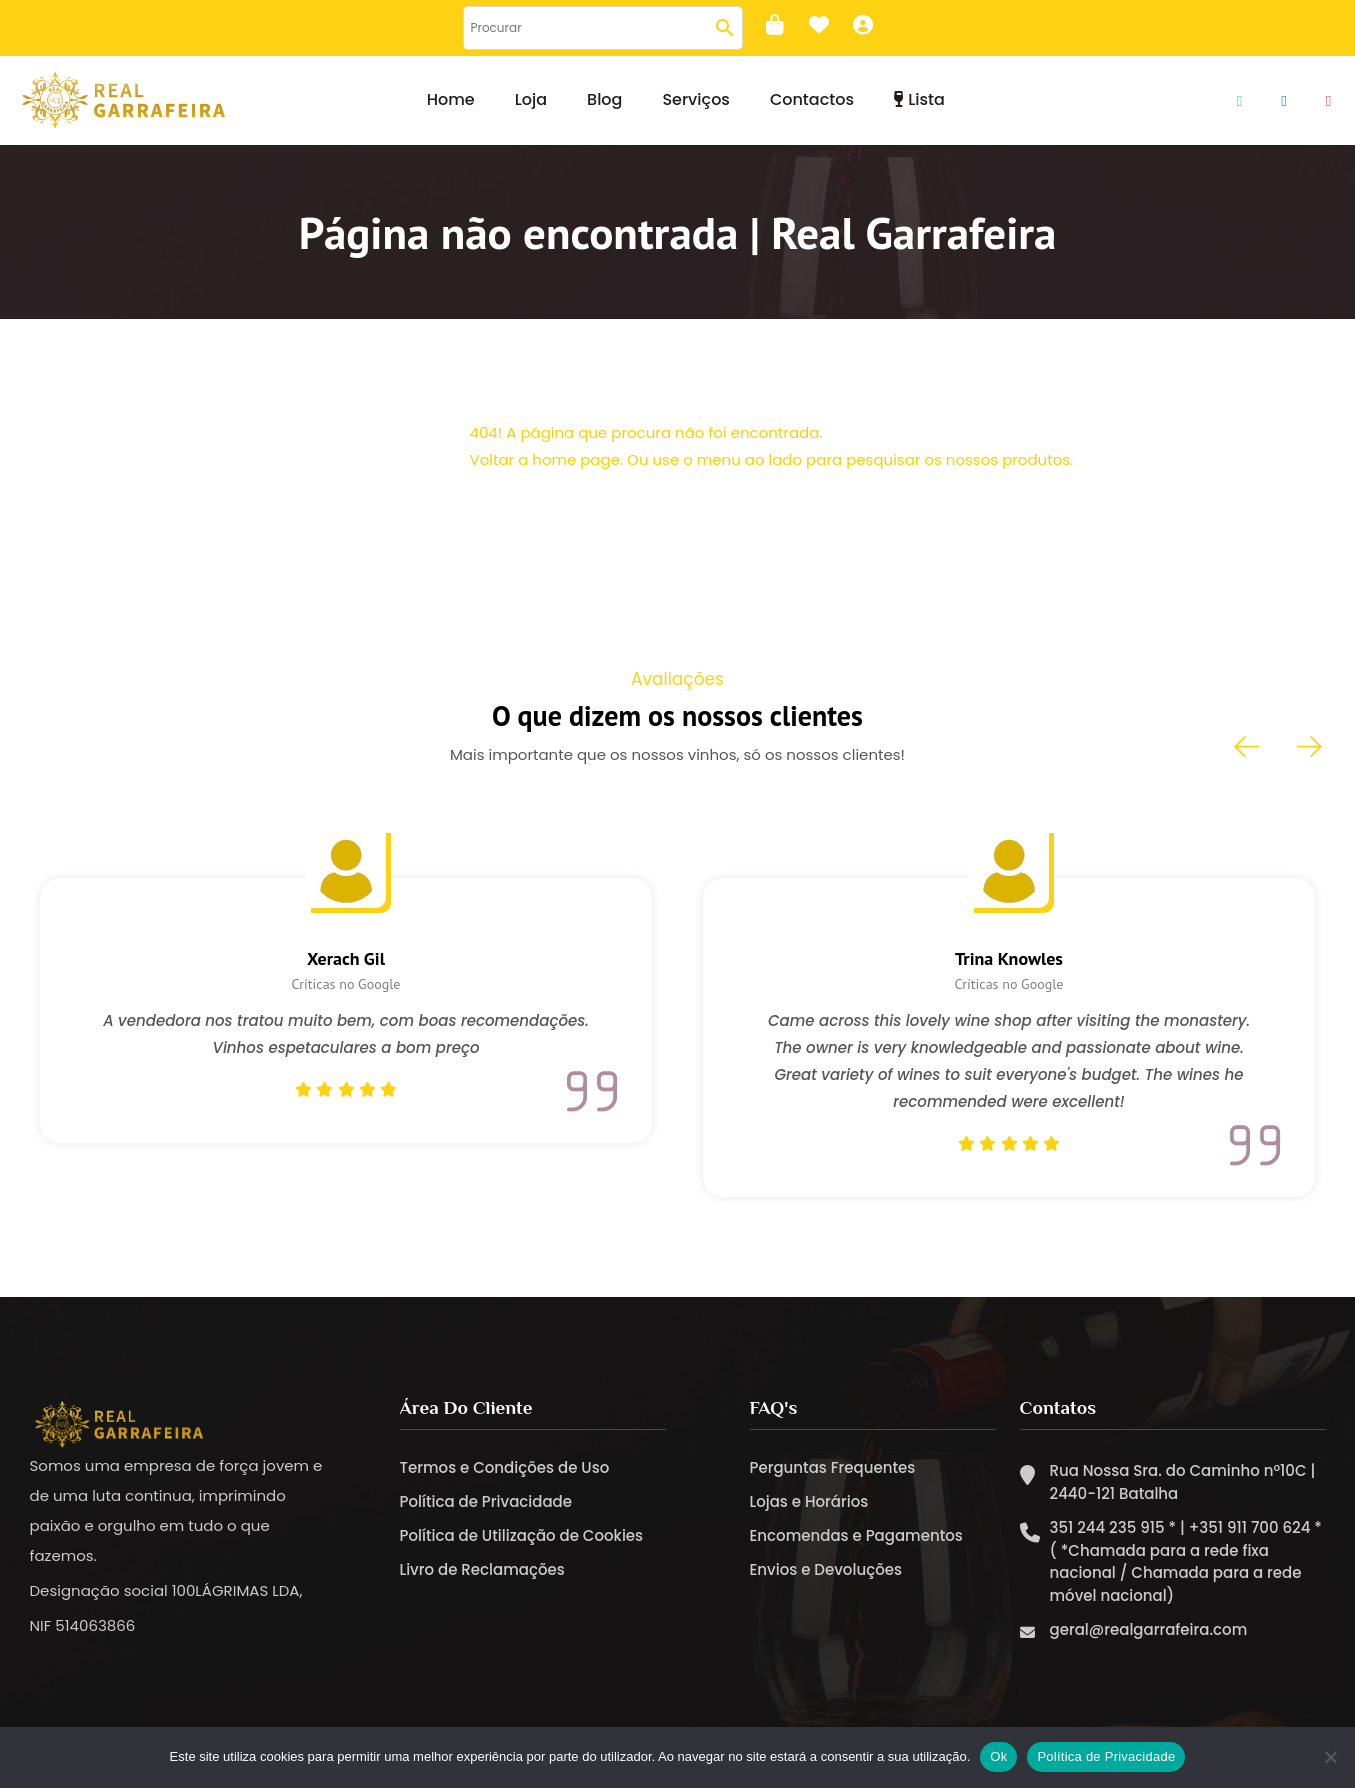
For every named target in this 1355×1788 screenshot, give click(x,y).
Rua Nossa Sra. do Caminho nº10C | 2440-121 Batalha (1183, 1483)
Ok (998, 1756)
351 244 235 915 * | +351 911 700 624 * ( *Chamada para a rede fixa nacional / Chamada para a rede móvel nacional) (1186, 1562)
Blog (604, 99)
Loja (531, 99)
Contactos (812, 99)
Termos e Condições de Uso (505, 1468)
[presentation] (1248, 747)
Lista (919, 99)
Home (451, 99)
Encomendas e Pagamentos (856, 1536)
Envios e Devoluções (826, 1570)
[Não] (1330, 1757)
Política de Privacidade (486, 1502)
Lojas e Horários (809, 1502)
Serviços (695, 99)
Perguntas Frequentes (833, 1468)
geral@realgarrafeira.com (1149, 1630)
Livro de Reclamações (482, 1570)
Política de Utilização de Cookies (522, 1536)
